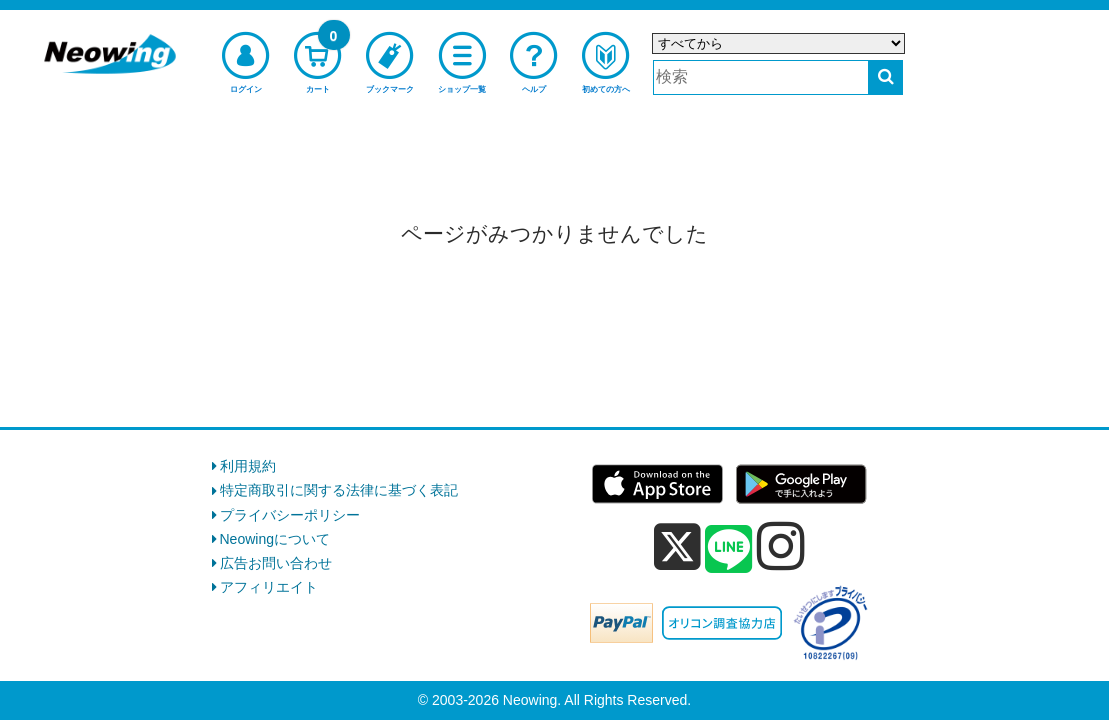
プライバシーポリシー (290, 515)
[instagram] (781, 546)
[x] (677, 547)
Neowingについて (275, 539)
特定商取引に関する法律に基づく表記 (339, 490)
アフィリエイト (269, 587)
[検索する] (885, 77)
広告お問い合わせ (276, 563)
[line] (729, 550)
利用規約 (248, 466)
